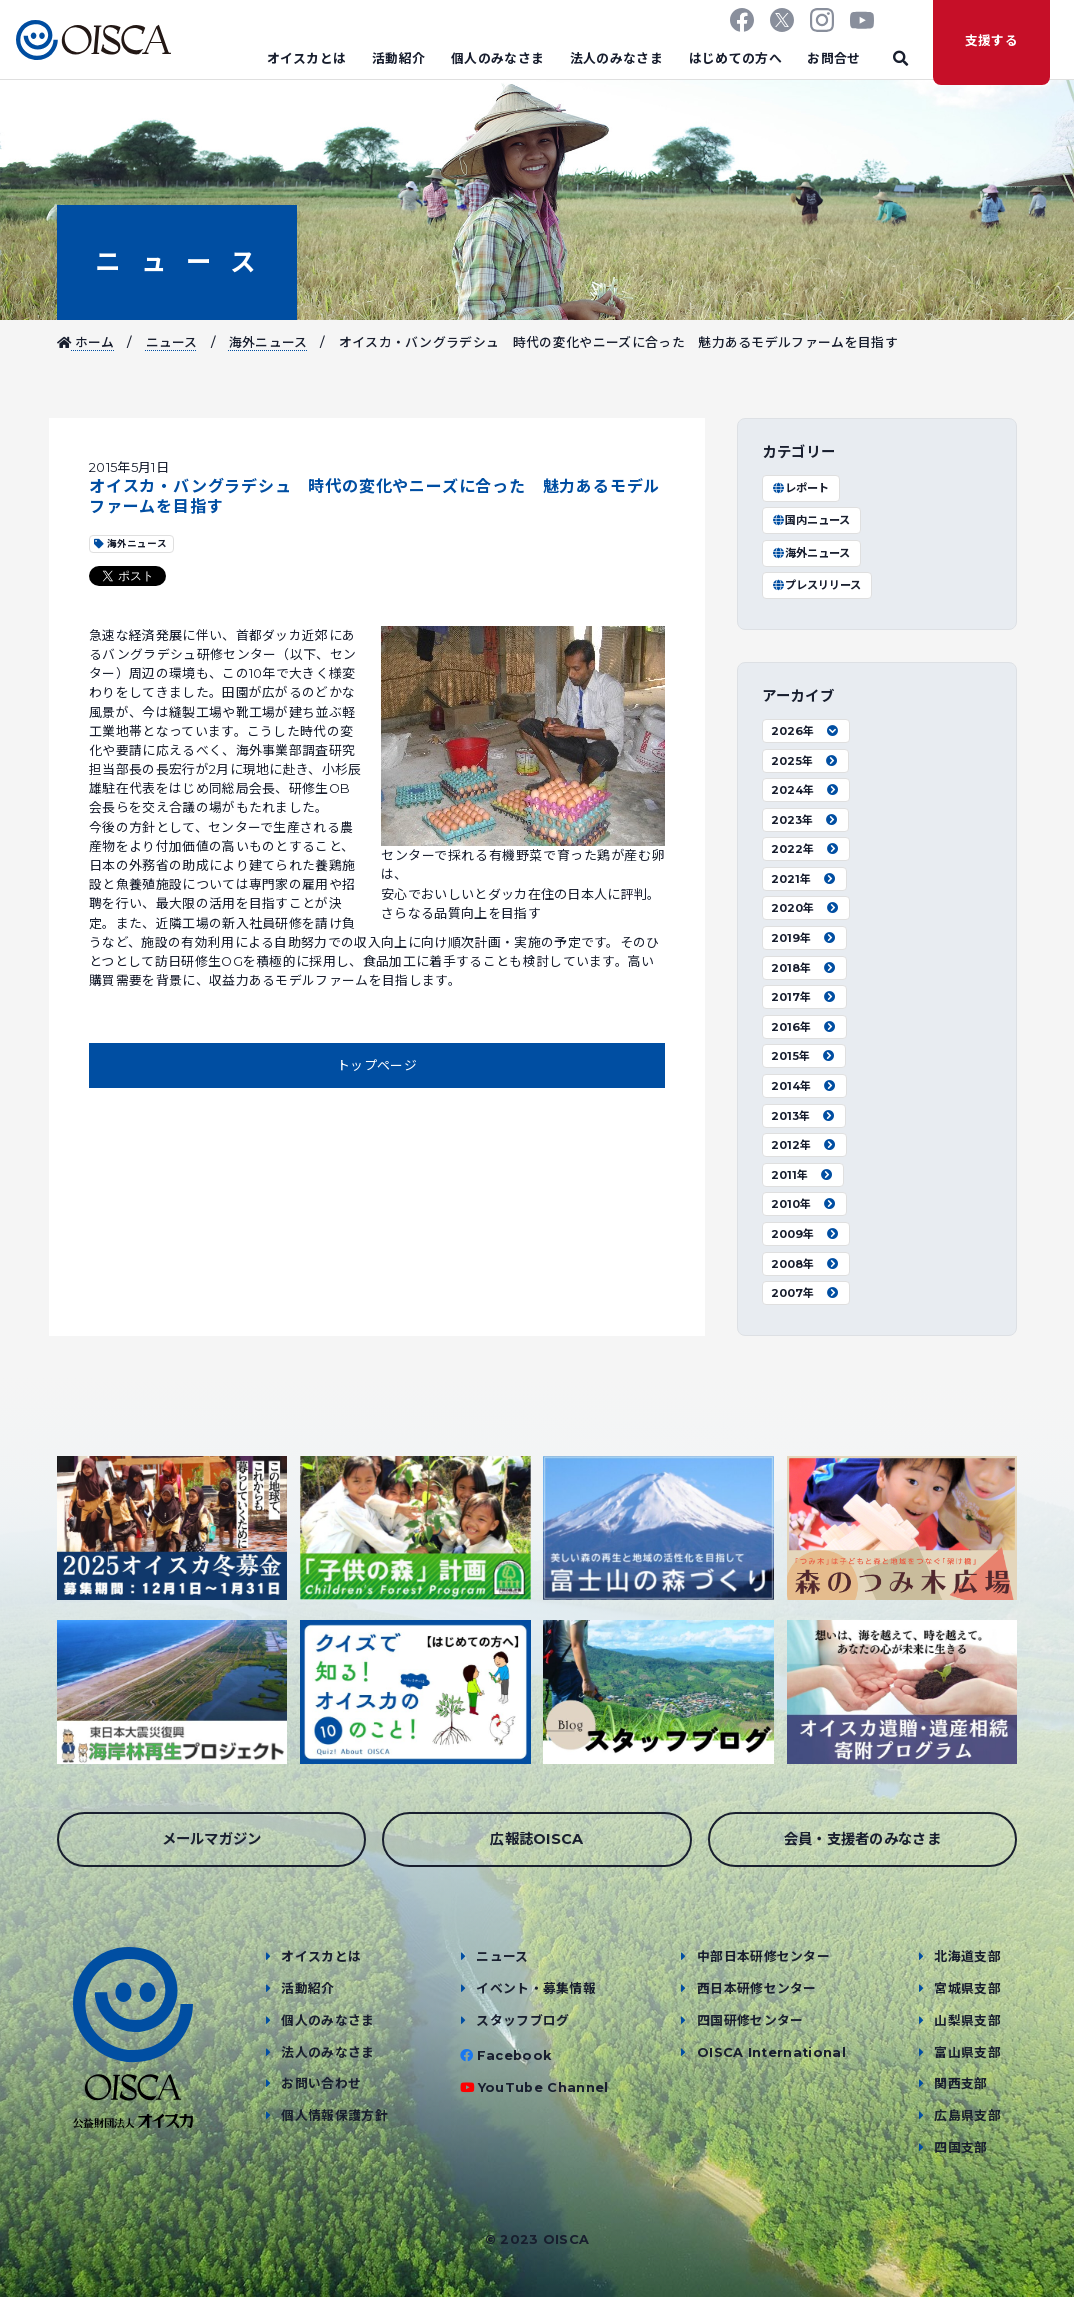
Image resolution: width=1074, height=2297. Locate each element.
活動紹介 (398, 58)
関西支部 (960, 2083)
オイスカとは (307, 58)
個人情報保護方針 (334, 2115)
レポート (800, 488)
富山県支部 (967, 2052)
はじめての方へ (735, 58)
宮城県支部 (967, 1988)
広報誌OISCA (537, 1839)
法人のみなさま (616, 58)
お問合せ (833, 58)
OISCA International (771, 2052)
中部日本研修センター (763, 1956)
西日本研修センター (757, 1988)
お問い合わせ (321, 2083)
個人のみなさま (497, 58)
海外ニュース (268, 342)
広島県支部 (967, 2115)
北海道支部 (967, 1956)
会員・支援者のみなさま (863, 1839)
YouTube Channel (543, 2087)
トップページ (377, 1065)
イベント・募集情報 (536, 1988)
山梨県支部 (967, 2020)
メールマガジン (212, 1839)
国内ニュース (810, 520)
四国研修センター (750, 2020)
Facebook (514, 2055)
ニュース (176, 261)
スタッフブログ (522, 2020)
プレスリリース (816, 585)
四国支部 (960, 2147)
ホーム (86, 342)
